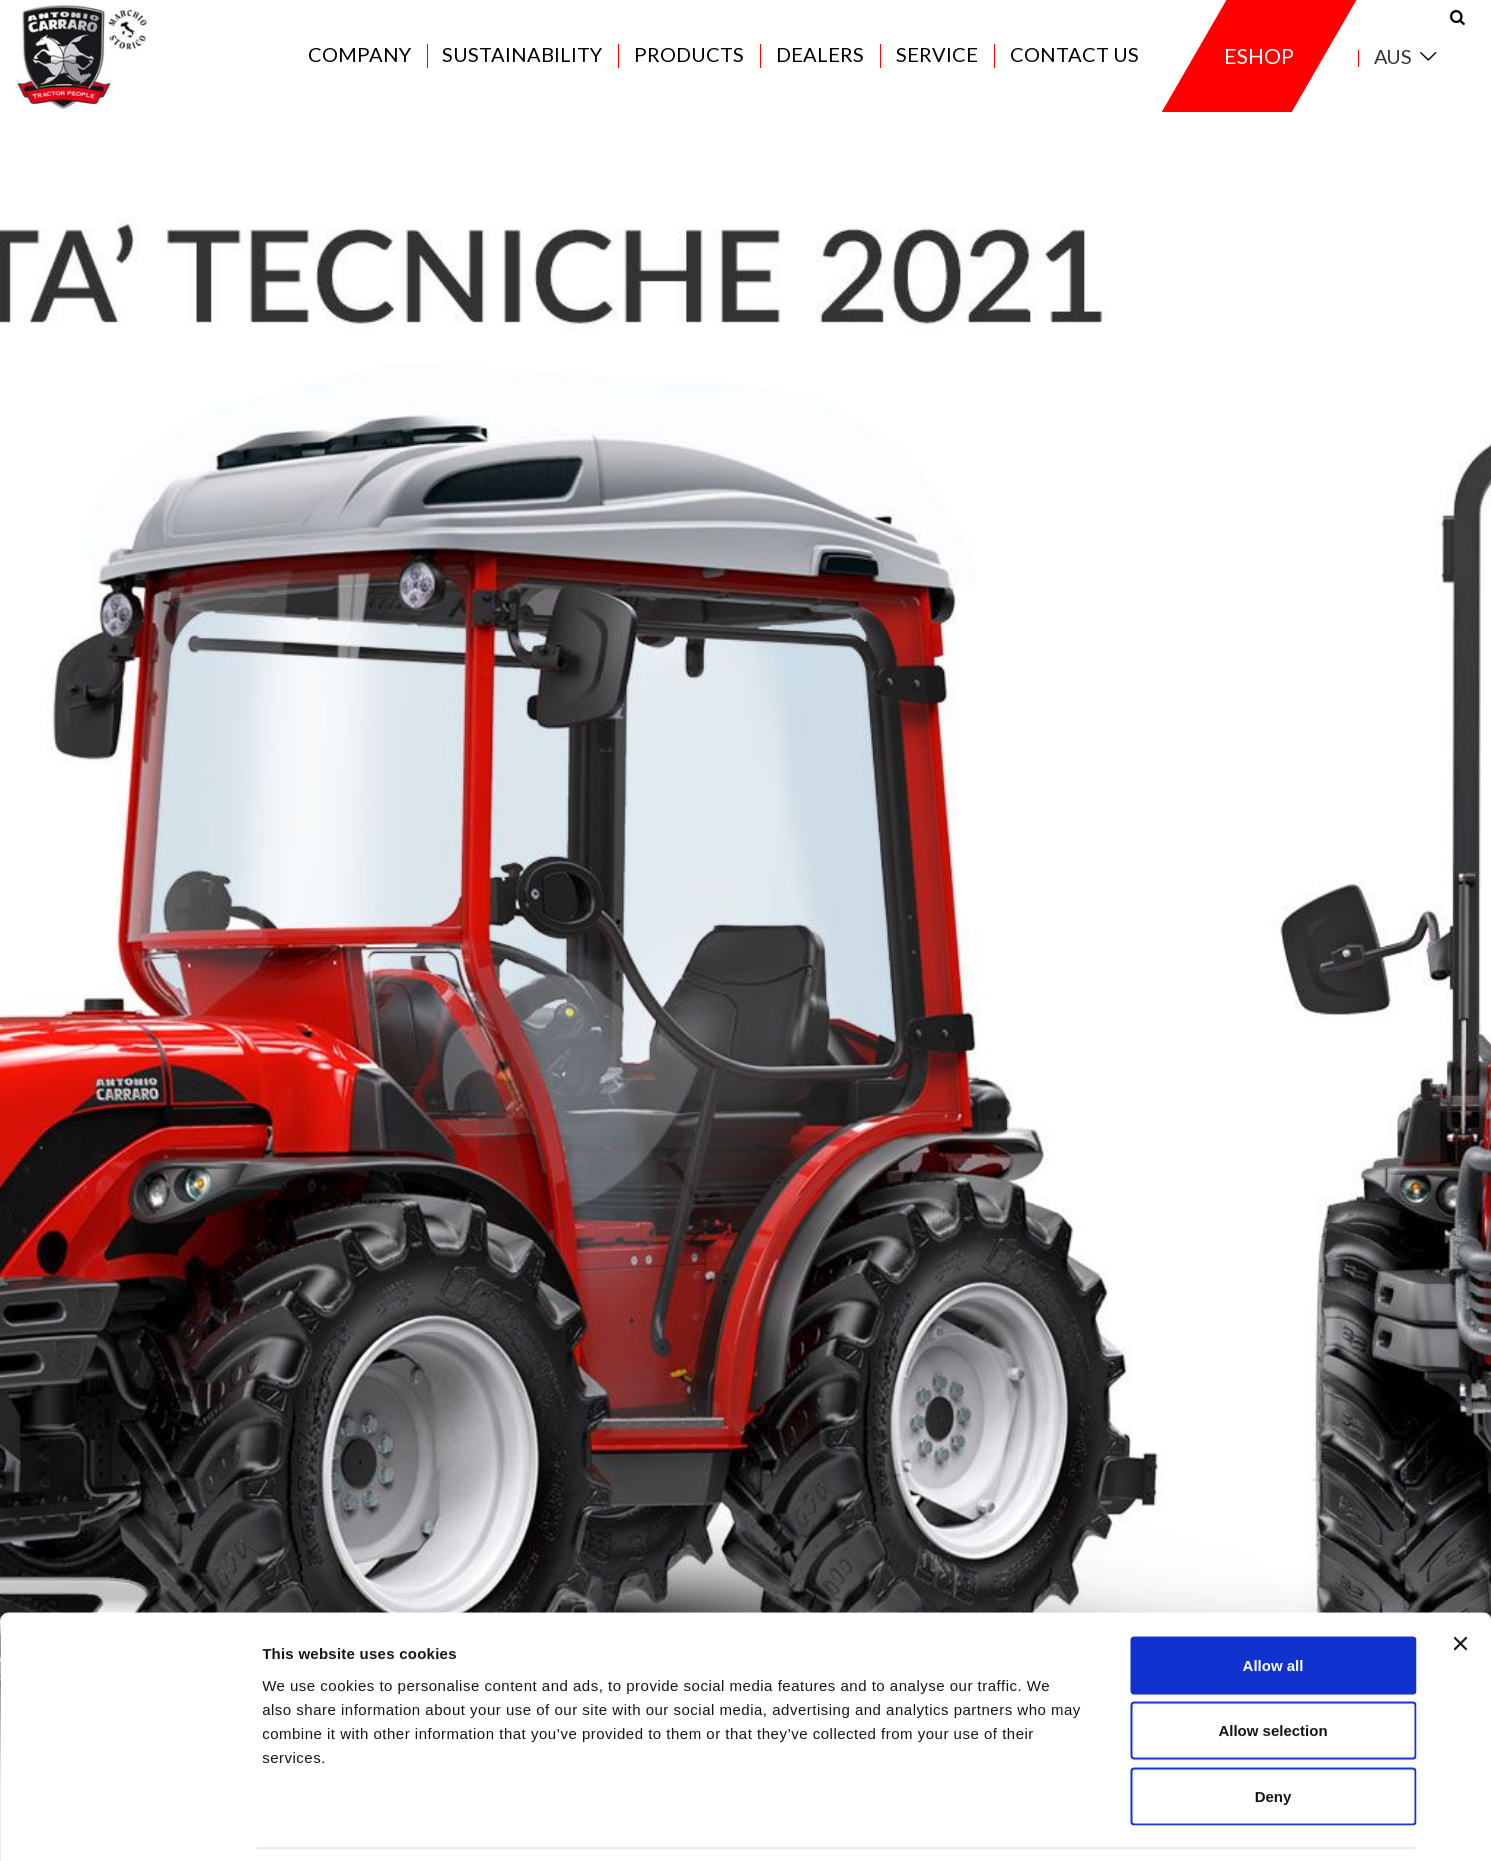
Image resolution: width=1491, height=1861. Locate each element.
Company (359, 62)
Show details (1049, 1821)
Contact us (1074, 62)
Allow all (1273, 1598)
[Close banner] (1460, 1577)
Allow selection (1272, 1664)
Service (937, 62)
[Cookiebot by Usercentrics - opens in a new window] (129, 1822)
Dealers (820, 62)
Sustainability (522, 62)
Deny (1273, 1729)
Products (689, 62)
